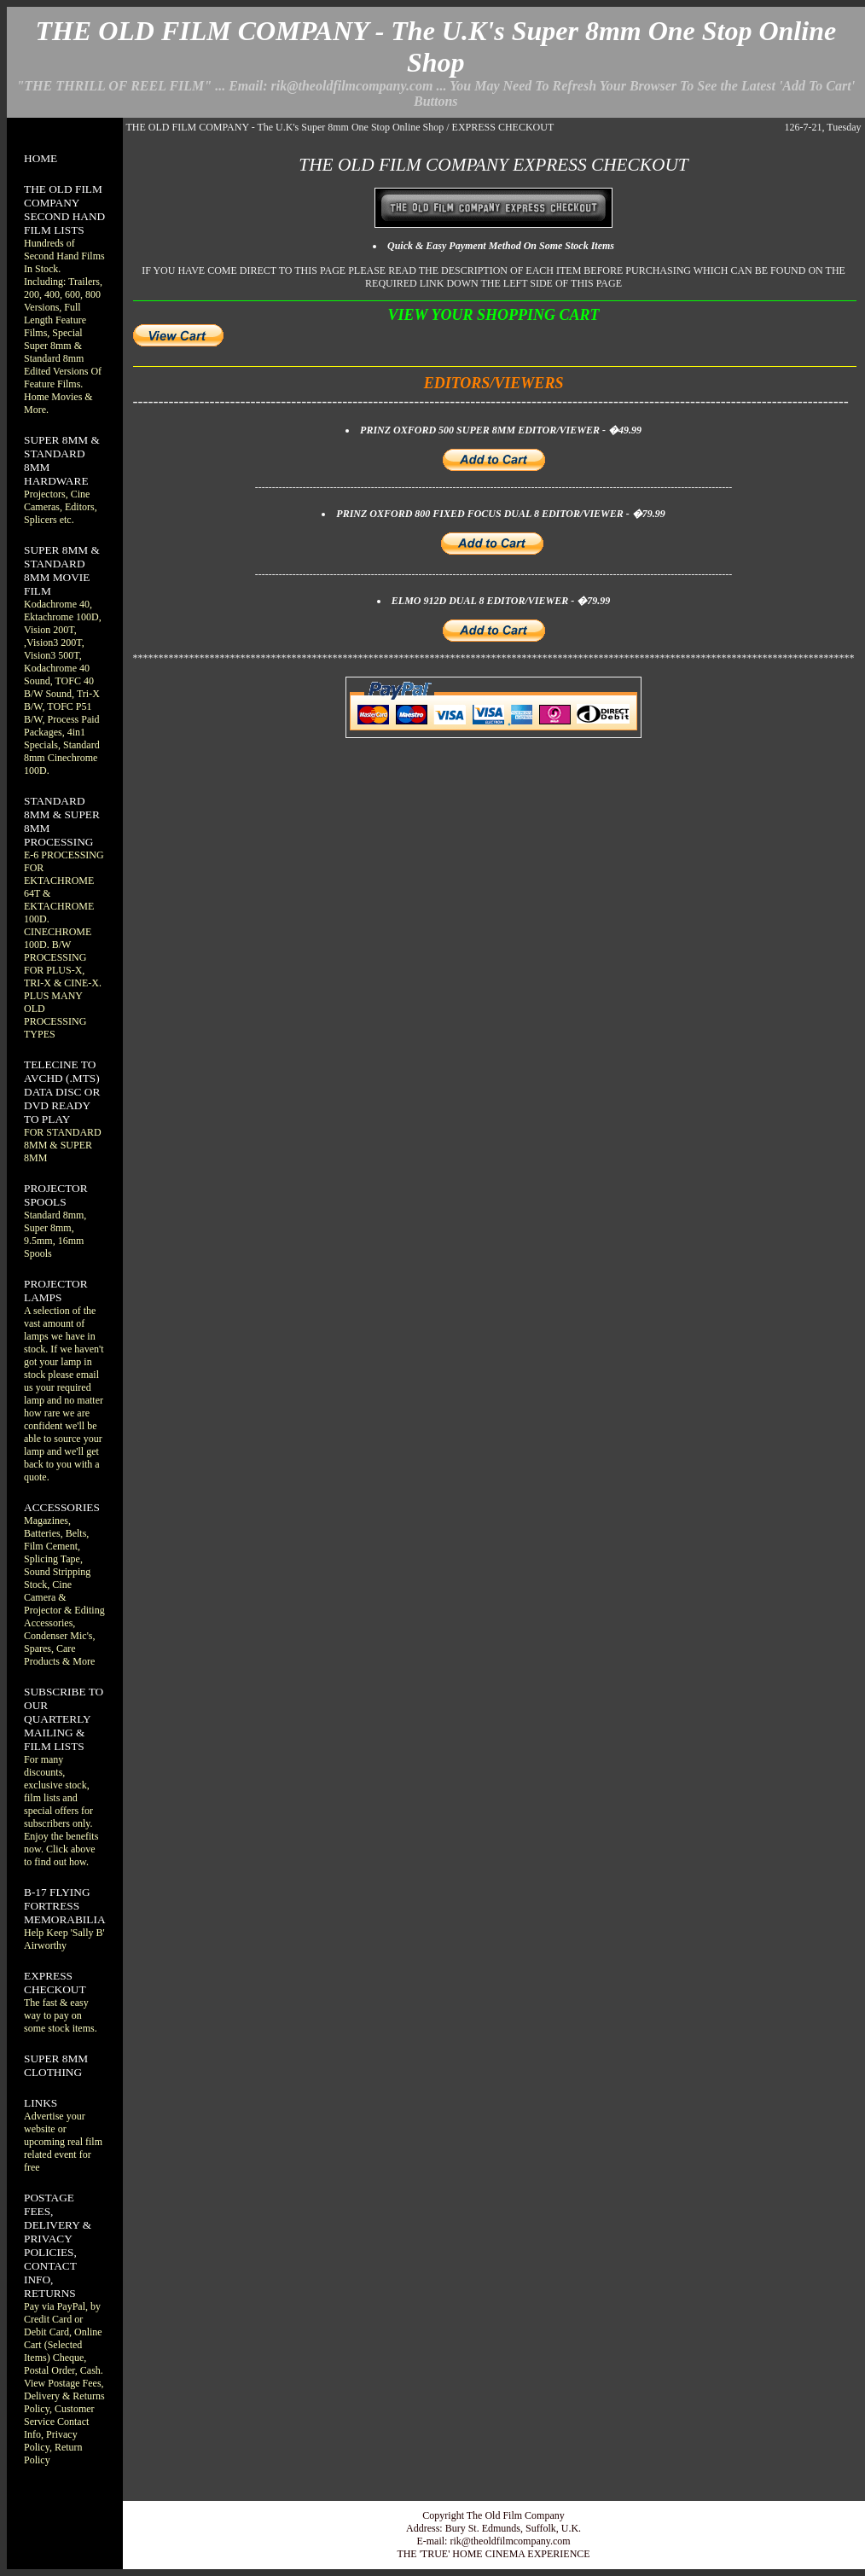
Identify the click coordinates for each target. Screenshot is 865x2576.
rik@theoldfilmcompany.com (510, 2541)
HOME (40, 158)
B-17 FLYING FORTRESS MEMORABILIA (65, 1906)
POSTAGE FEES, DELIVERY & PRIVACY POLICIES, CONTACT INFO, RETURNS (57, 2245)
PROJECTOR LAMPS (56, 1290)
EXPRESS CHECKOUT (55, 1982)
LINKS (40, 2102)
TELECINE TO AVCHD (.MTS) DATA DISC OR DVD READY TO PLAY (62, 1091)
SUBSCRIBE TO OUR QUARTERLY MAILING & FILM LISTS (63, 1719)
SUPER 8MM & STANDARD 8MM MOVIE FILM (62, 570)
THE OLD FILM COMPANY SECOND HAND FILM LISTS (64, 209)
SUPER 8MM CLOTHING (56, 2065)
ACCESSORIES (62, 1507)
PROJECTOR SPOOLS (56, 1195)
